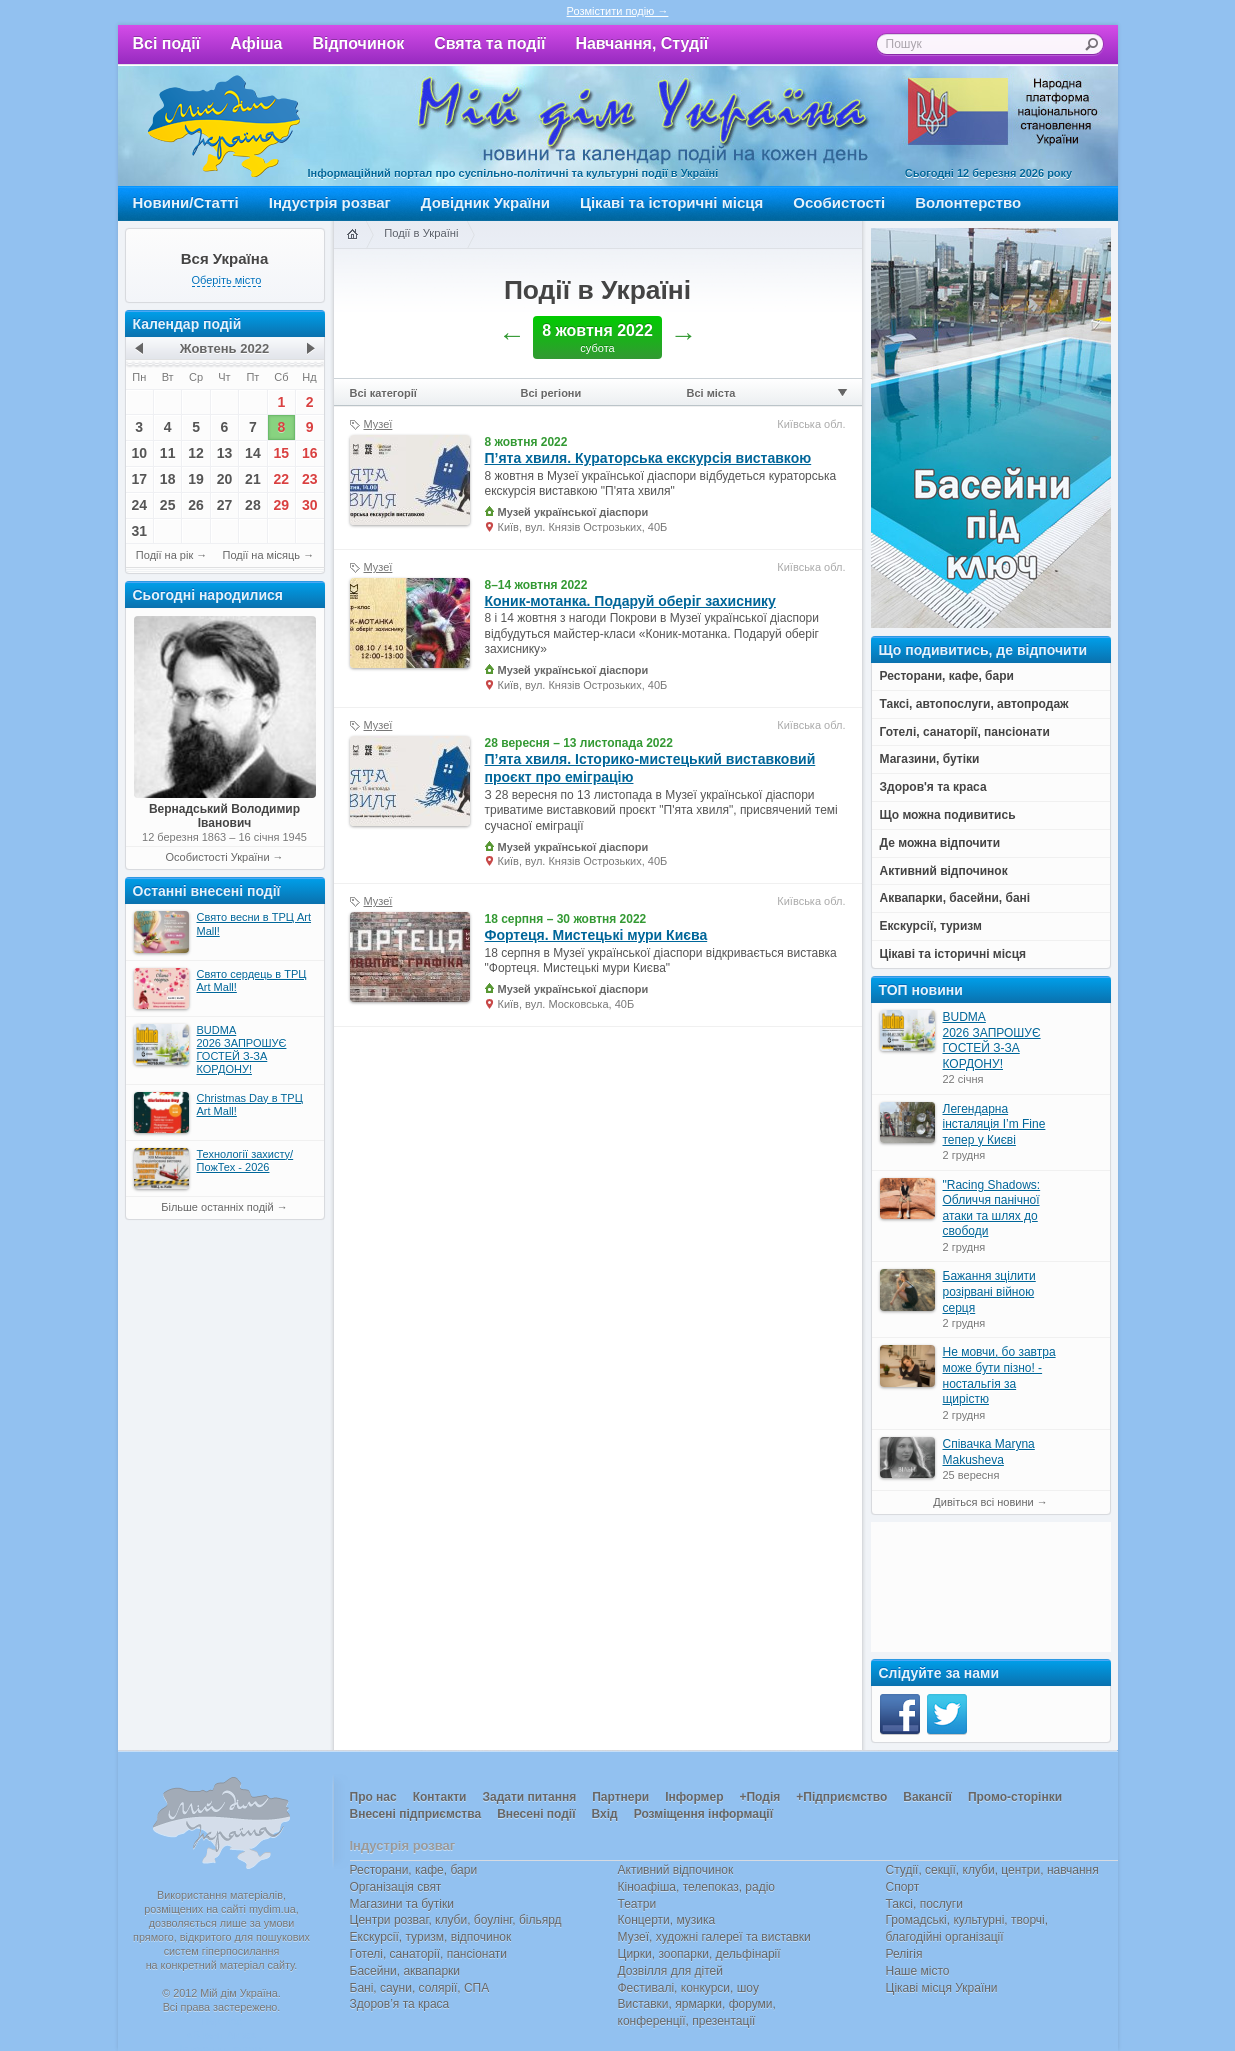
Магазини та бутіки (402, 1904)
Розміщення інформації (703, 1814)
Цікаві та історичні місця (671, 202)
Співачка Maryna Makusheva (989, 1452)
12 (196, 453)
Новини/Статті (186, 202)
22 (282, 479)
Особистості (839, 202)
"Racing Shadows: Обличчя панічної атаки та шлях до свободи (992, 1208)
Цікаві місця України (942, 1988)
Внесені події (536, 1814)
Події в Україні (421, 233)
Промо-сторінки (1015, 1797)
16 (310, 453)
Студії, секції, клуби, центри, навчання (992, 1870)
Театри (637, 1904)
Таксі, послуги (924, 1904)
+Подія (759, 1797)
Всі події (167, 43)
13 (225, 453)
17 (139, 479)
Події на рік (164, 555)
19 (196, 479)
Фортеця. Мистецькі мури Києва (596, 935)
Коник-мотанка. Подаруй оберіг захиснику (630, 601)
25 (168, 505)
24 (139, 505)
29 (282, 505)
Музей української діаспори (573, 512)
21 (253, 479)
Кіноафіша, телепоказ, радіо (697, 1887)
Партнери (620, 1797)
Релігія (904, 1954)
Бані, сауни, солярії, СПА (420, 1988)
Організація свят (396, 1887)
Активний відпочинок (676, 1870)
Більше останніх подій (217, 1207)
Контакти (440, 1797)
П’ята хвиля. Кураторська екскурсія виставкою (648, 458)
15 (282, 453)
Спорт (903, 1887)
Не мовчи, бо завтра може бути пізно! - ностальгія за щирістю (999, 1375)
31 (139, 531)
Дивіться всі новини (983, 1502)
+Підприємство (841, 1797)
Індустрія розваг (330, 202)
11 (168, 453)
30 (310, 505)
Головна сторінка (352, 235)
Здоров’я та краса (400, 2004)
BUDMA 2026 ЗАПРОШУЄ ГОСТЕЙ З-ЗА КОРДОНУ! (992, 1040)
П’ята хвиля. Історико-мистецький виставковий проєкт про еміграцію (650, 768)
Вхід (605, 1814)
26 (196, 505)
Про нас (373, 1797)
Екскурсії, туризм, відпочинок (431, 1937)
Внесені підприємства (416, 1814)
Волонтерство (968, 202)
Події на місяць (262, 555)
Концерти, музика (667, 1920)
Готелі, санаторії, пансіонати (429, 1954)
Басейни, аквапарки (405, 1971)
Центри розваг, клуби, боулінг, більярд (456, 1920)
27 (225, 505)
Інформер (694, 1797)
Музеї (378, 424)
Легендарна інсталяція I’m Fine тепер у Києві (994, 1124)
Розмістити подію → (618, 11)
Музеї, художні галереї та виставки (714, 1937)
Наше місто (918, 1971)
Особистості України (217, 857)
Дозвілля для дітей (670, 1971)
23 (310, 479)
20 (225, 479)
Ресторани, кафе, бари (414, 1870)
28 (253, 505)
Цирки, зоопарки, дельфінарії (699, 1954)
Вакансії (927, 1797)
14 (253, 453)
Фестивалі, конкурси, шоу (688, 1988)
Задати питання (529, 1797)
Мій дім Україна (224, 126)
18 (168, 479)
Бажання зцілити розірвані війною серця (989, 1291)
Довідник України (485, 202)
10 (139, 453)
